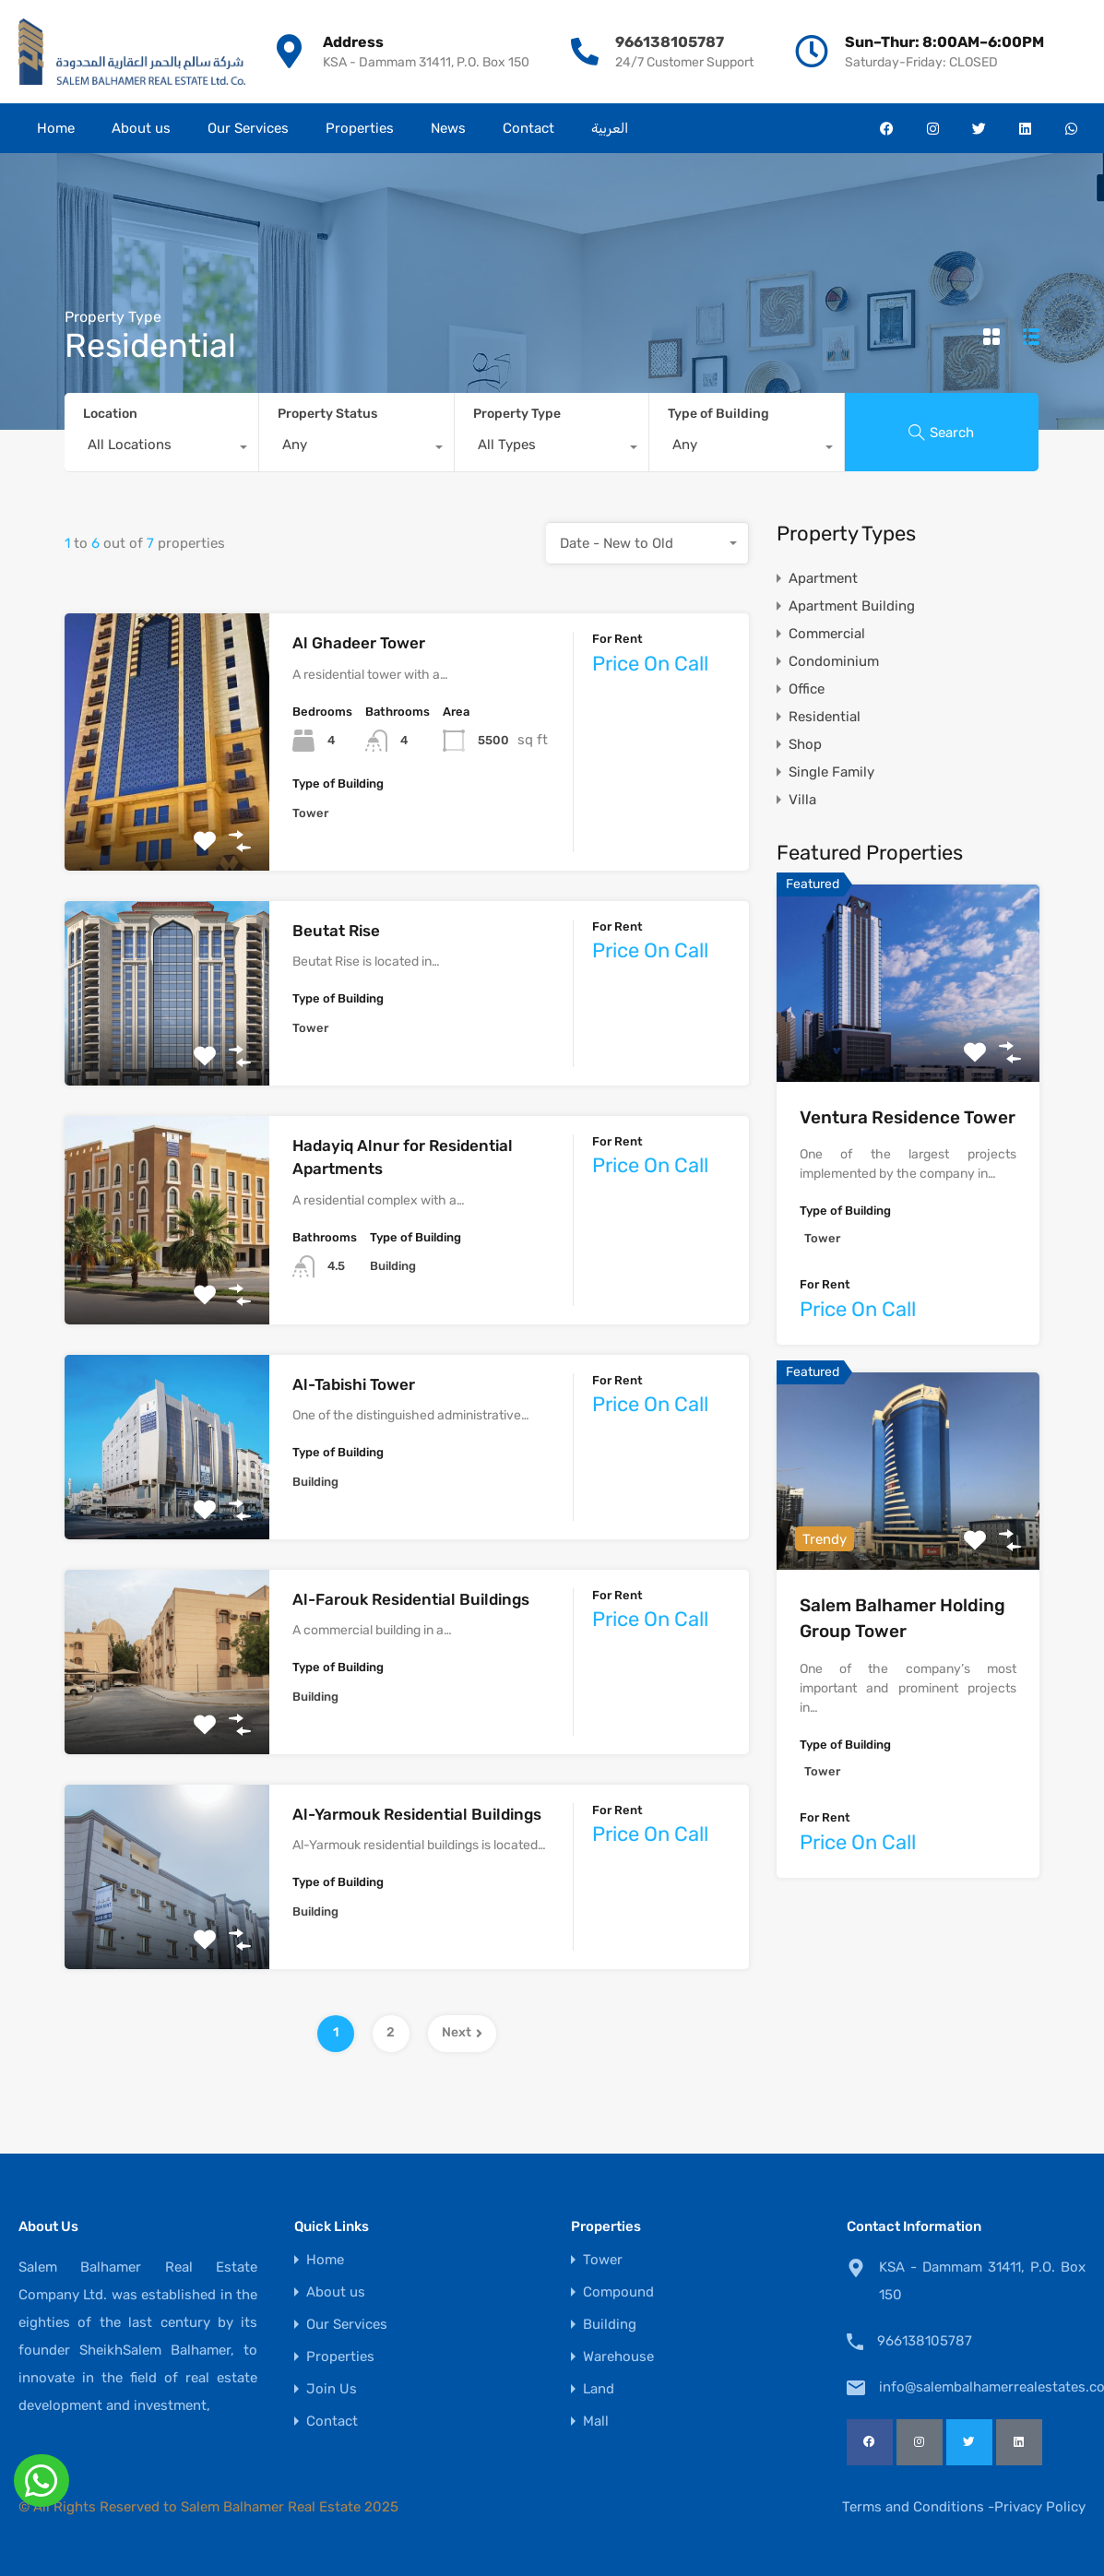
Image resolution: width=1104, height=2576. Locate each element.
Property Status (327, 413)
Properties (360, 128)
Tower (603, 2260)
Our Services (248, 128)
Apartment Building (852, 606)
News (448, 128)
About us (141, 128)
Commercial (827, 633)
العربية (609, 128)
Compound (618, 2292)
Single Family (831, 772)
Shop (805, 744)
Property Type (517, 413)
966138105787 (669, 42)
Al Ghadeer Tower (358, 643)
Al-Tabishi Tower (353, 1384)
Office (807, 689)
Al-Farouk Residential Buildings (410, 1599)
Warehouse (618, 2357)
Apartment (823, 578)
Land (598, 2389)
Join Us (331, 2389)
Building (609, 2325)
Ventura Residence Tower (907, 1117)
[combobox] (161, 449)
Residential (825, 716)
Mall (596, 2421)
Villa (802, 799)
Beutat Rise (336, 930)
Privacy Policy (1040, 2507)
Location (110, 413)
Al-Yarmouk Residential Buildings (416, 1814)
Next (462, 2032)
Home (56, 128)
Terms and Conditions (913, 2507)
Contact (528, 128)
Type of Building (718, 413)
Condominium (834, 661)
